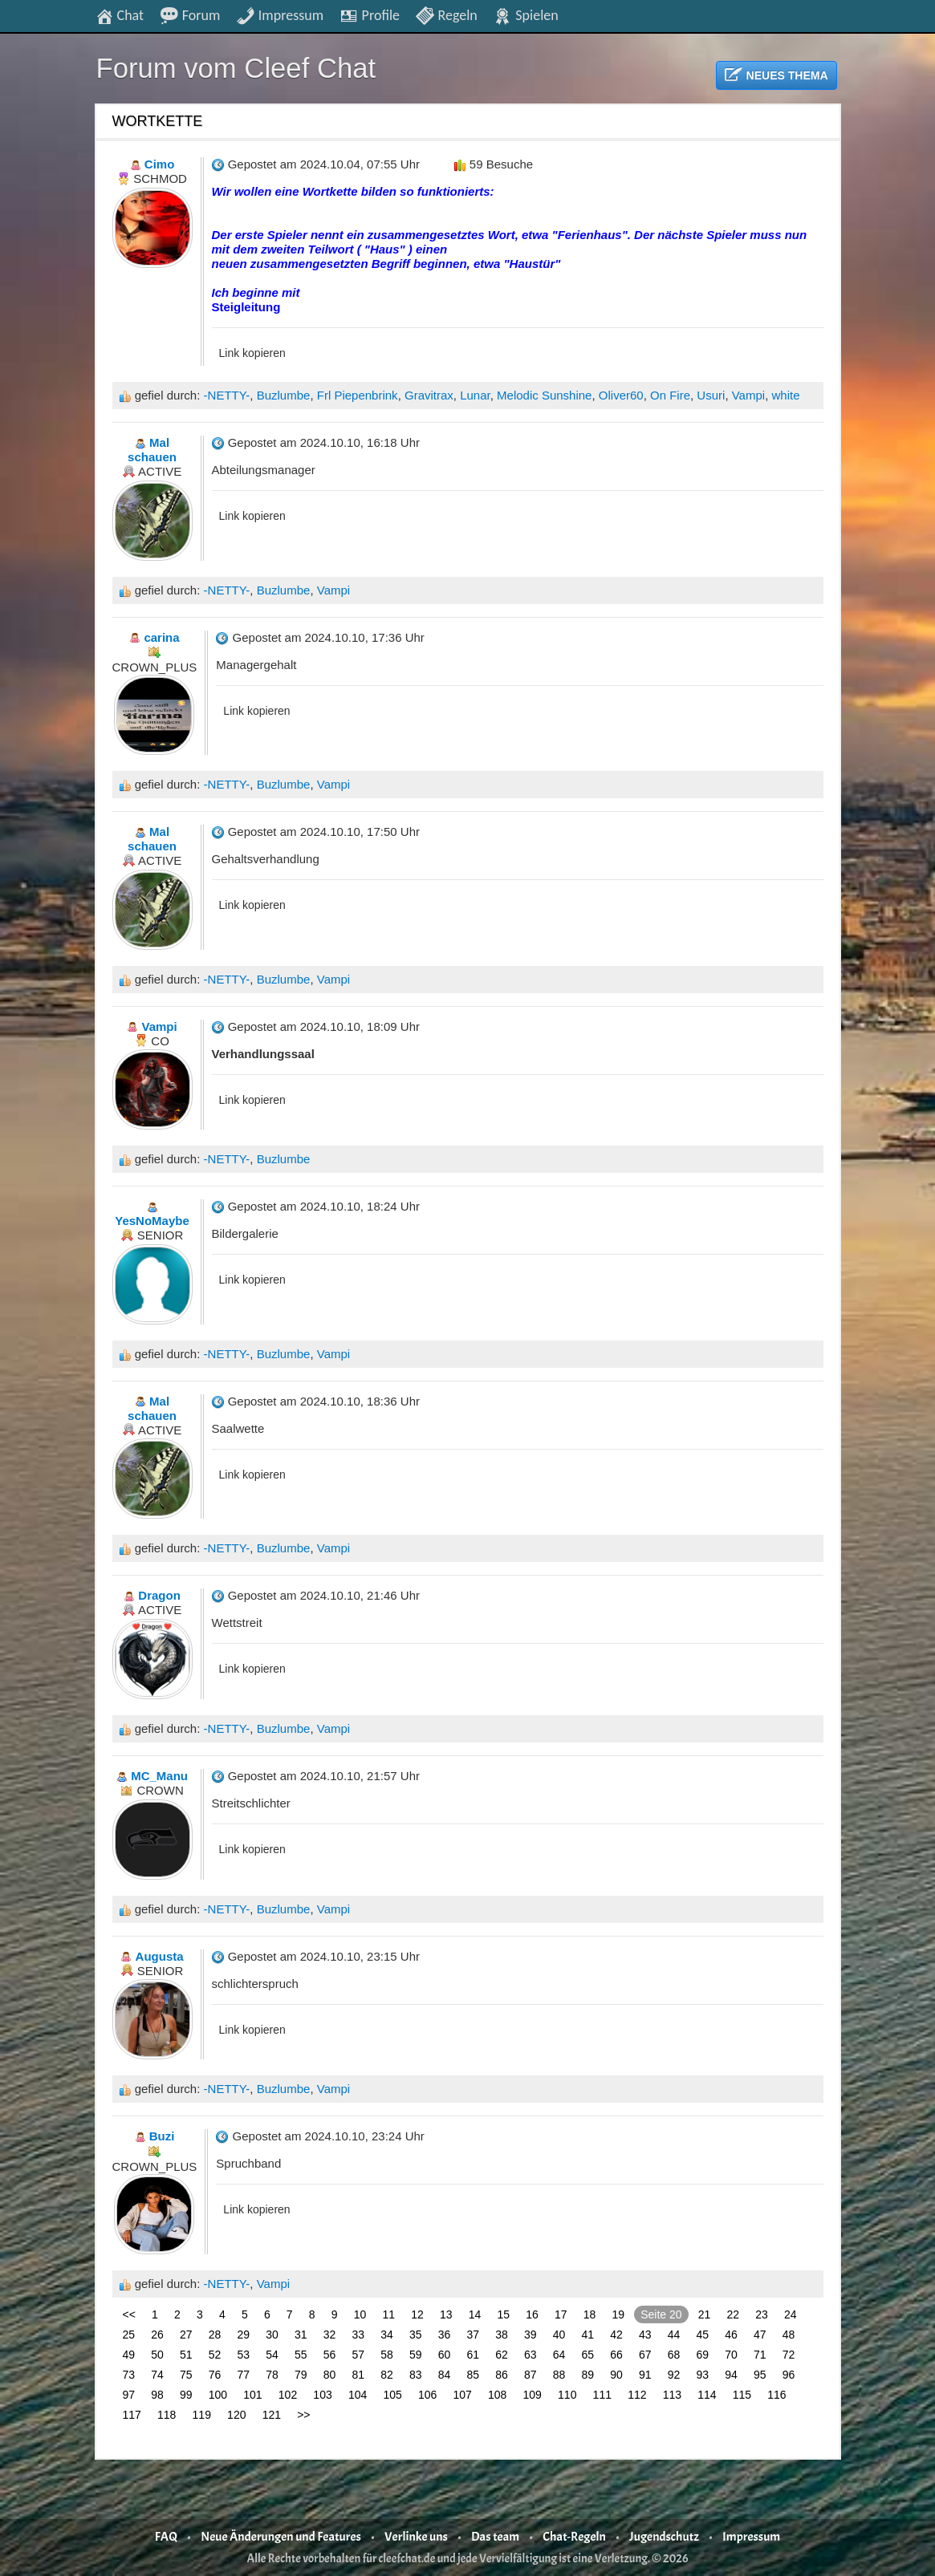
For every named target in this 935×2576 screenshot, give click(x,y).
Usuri (711, 395)
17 (561, 2314)
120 (236, 2414)
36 (444, 2334)
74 (157, 2374)
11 (389, 2314)
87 (530, 2374)
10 (360, 2314)
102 (287, 2394)
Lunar (475, 395)
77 (244, 2374)
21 (704, 2314)
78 (272, 2374)
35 (415, 2334)
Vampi (748, 395)
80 (329, 2374)
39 (530, 2334)
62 (501, 2354)
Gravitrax (428, 395)
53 (244, 2354)
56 (329, 2354)
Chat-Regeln (574, 2537)
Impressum (279, 14)
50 (157, 2354)
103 (322, 2394)
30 (272, 2334)
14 (475, 2314)
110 (567, 2394)
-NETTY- (227, 395)
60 (444, 2354)
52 (215, 2354)
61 (473, 2354)
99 (186, 2394)
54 (272, 2354)
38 (501, 2334)
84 (444, 2374)
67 (645, 2354)
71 (760, 2354)
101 (252, 2394)
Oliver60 (621, 395)
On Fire (670, 395)
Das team (495, 2537)
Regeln (446, 14)
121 (271, 2414)
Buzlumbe (284, 395)
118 (166, 2414)
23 (761, 2314)
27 (186, 2334)
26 (157, 2334)
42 (616, 2334)
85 (473, 2374)
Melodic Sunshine (544, 395)
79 (301, 2374)
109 (532, 2394)
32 (329, 2334)
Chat (119, 14)
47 (760, 2334)
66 (616, 2354)
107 (462, 2394)
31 (301, 2334)
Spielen (525, 14)
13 (446, 2314)
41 (588, 2334)
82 (386, 2374)
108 (497, 2394)
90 (616, 2374)
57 (358, 2354)
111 (602, 2394)
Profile (369, 14)
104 (357, 2394)
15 (504, 2314)
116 (776, 2394)
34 (386, 2334)
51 (186, 2354)
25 (129, 2334)
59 (415, 2354)
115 (742, 2394)
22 (733, 2314)
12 (417, 2314)
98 (157, 2394)
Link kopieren (252, 353)
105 (392, 2394)
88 (559, 2374)
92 (674, 2374)
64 (559, 2354)
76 (215, 2374)
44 (674, 2334)
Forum (190, 14)
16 (532, 2314)
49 (129, 2354)
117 (132, 2414)
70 (731, 2354)
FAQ (166, 2537)
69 (703, 2354)
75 (186, 2374)
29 (244, 2334)
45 (703, 2334)
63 (530, 2354)
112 (637, 2394)
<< (129, 2314)
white (785, 395)
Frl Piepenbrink (357, 395)
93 (703, 2374)
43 (645, 2334)
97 (129, 2394)
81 (358, 2374)
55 (301, 2354)
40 (559, 2334)
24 (790, 2314)
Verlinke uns (416, 2537)
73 (129, 2374)
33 (358, 2334)
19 (618, 2314)
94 (731, 2374)
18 (589, 2314)
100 (218, 2394)
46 (731, 2334)
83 (415, 2374)
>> (303, 2414)
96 (789, 2374)
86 (501, 2374)
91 (645, 2374)
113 (672, 2394)
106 (427, 2394)
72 (789, 2354)
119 (202, 2414)
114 (706, 2394)
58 (386, 2354)
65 (588, 2354)
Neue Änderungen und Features (281, 2537)
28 (215, 2334)
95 (760, 2374)
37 (473, 2334)
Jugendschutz (664, 2537)
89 (588, 2374)
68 (674, 2354)
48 (789, 2334)
